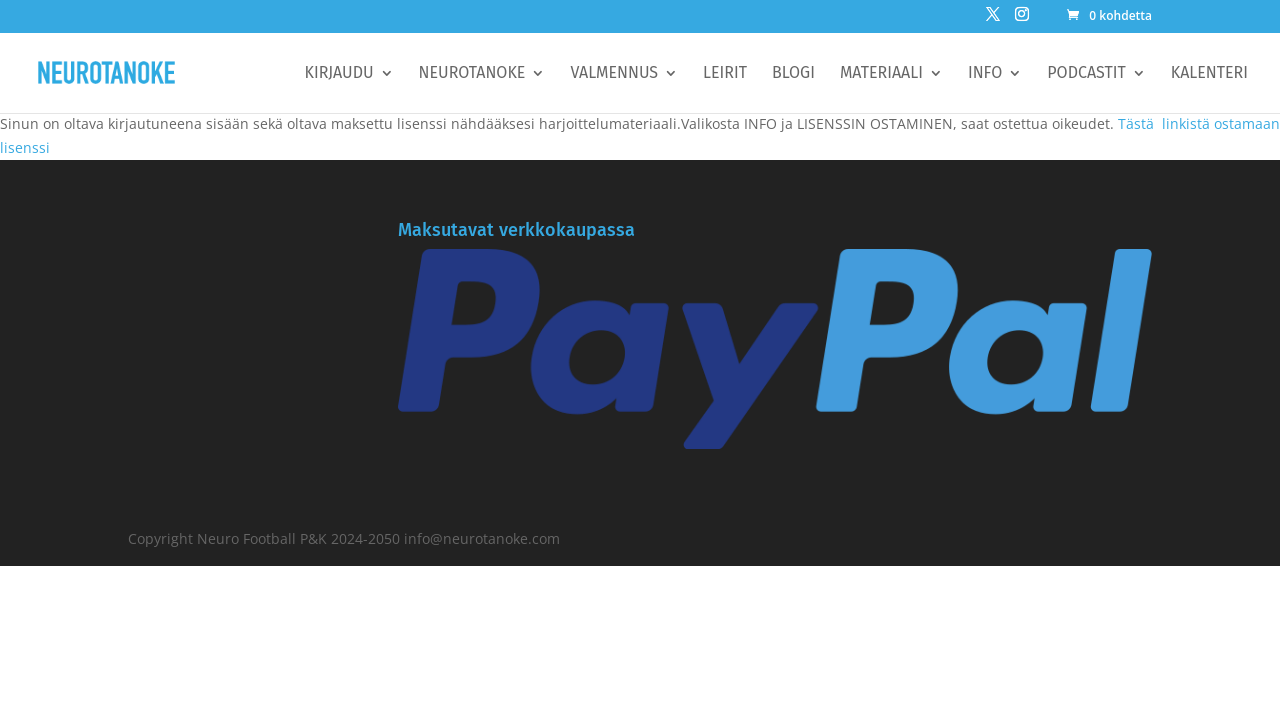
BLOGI (793, 74)
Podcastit (1086, 74)
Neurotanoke (472, 74)
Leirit (725, 74)
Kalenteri (1209, 74)
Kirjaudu (339, 74)
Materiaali (881, 74)
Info (985, 74)
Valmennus (614, 74)
